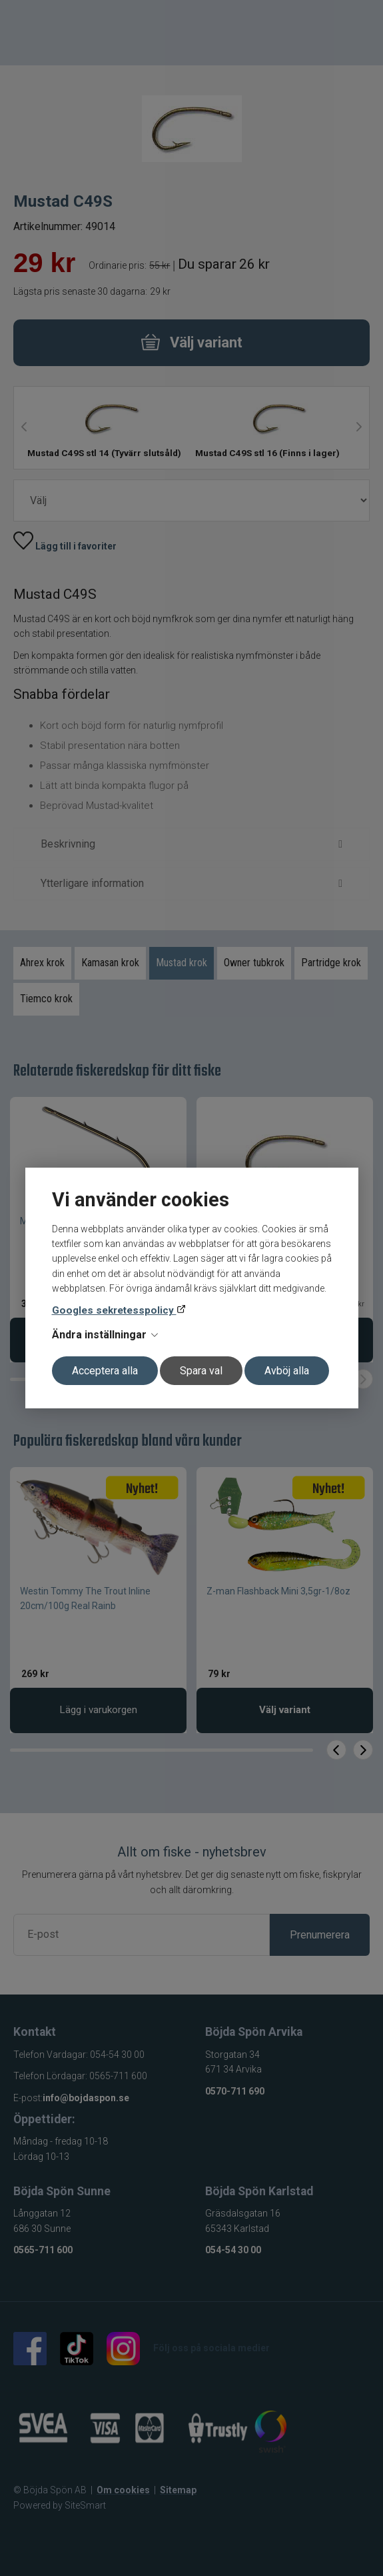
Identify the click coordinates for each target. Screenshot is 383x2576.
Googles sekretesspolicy (114, 1310)
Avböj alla (286, 1370)
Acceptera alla (105, 1370)
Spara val (201, 1370)
